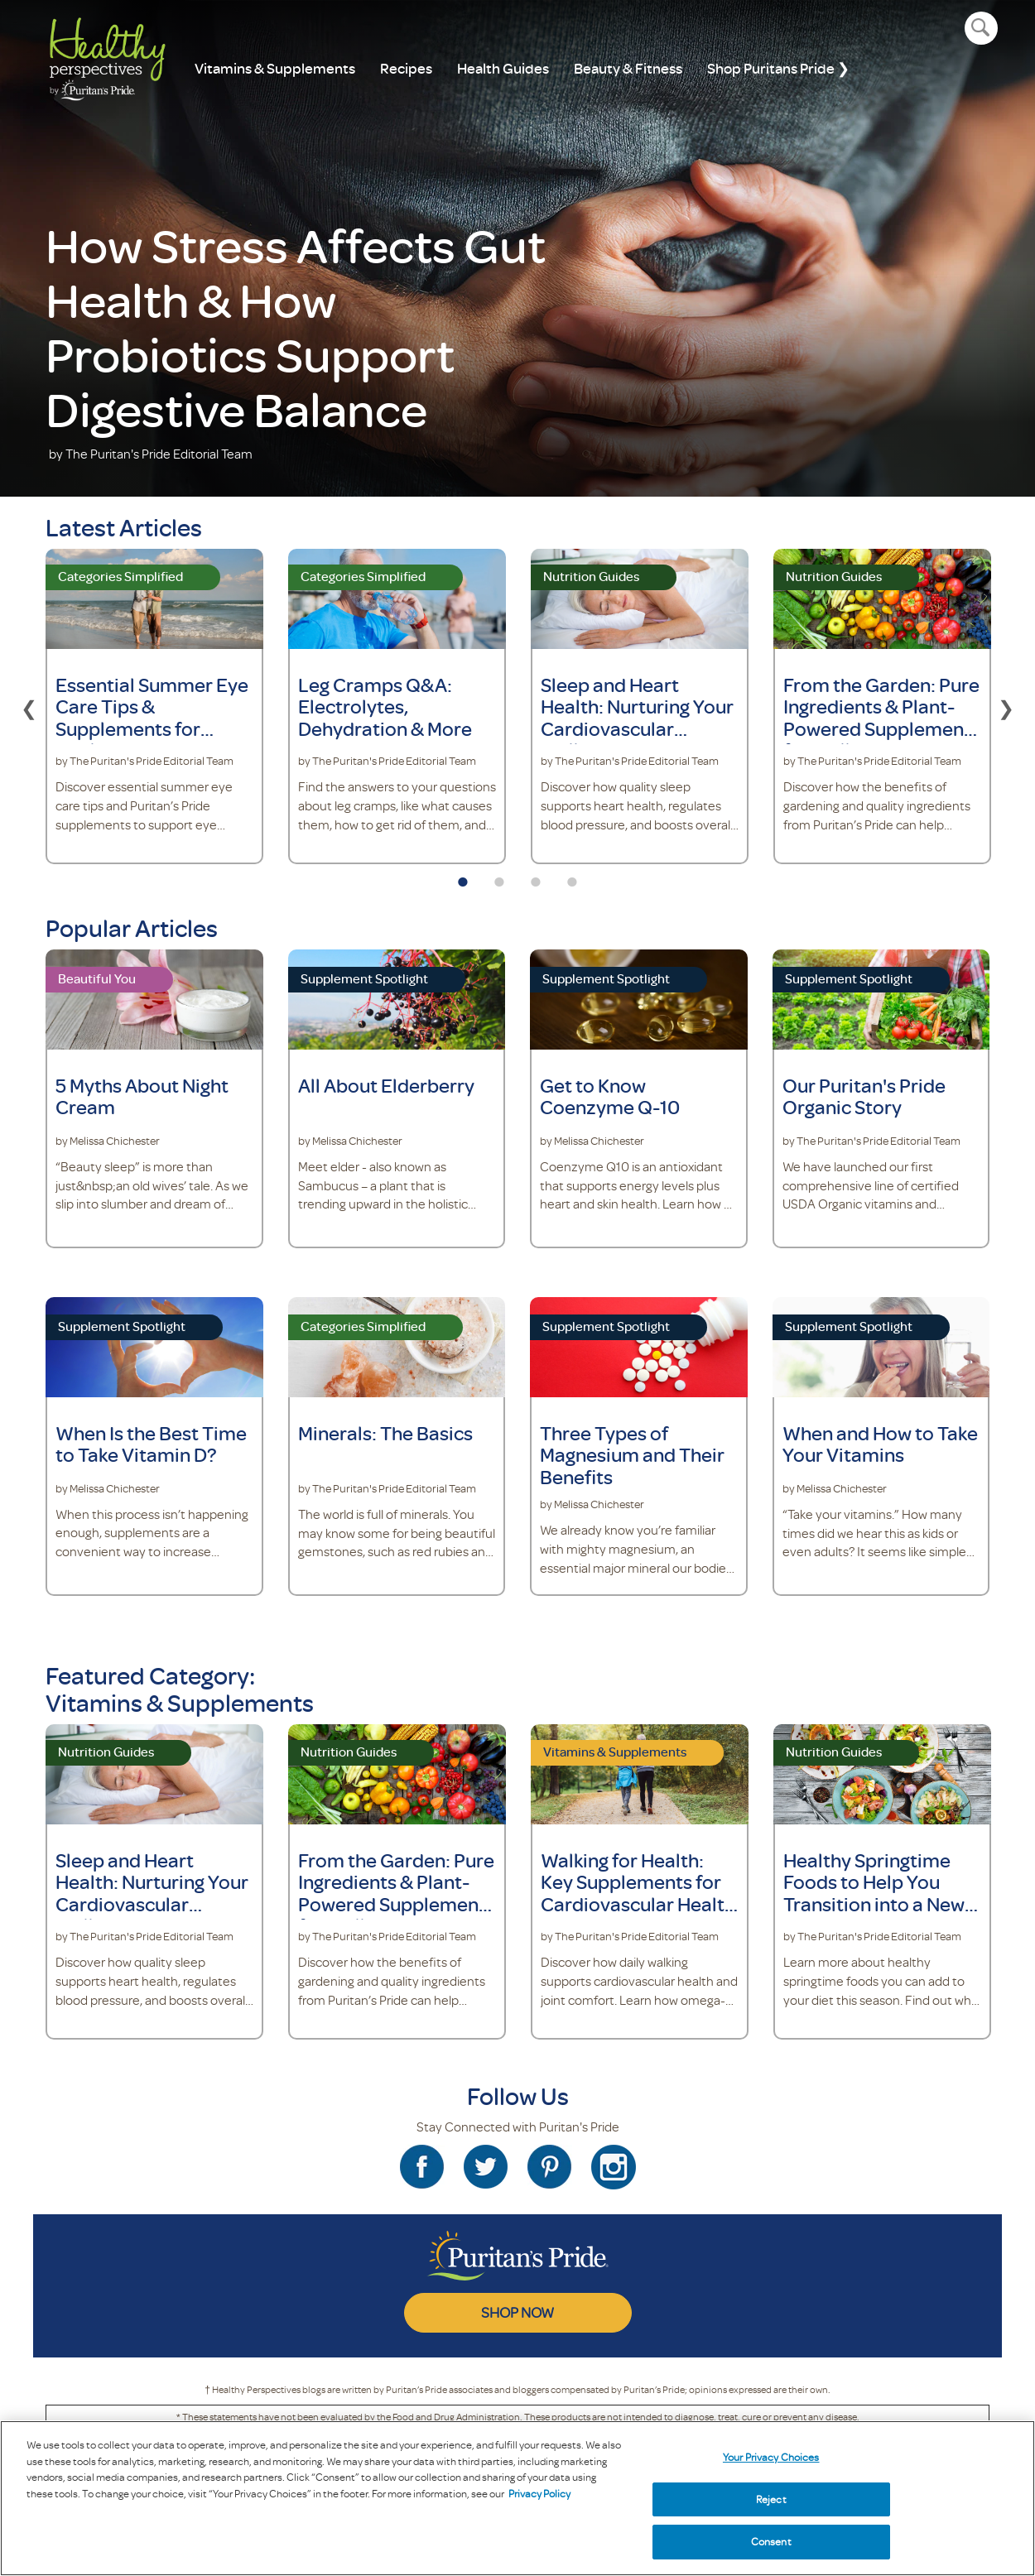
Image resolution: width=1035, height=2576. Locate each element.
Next (1006, 706)
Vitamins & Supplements (275, 68)
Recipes (406, 68)
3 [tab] (535, 876)
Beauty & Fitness (628, 68)
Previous (29, 706)
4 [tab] (572, 876)
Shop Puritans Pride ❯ (778, 68)
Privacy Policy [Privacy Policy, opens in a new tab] (539, 2493)
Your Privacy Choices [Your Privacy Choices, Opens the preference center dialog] (771, 2456)
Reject (771, 2499)
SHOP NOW (517, 2312)
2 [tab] (499, 876)
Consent (771, 2541)
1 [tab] (463, 876)
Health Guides (503, 68)
